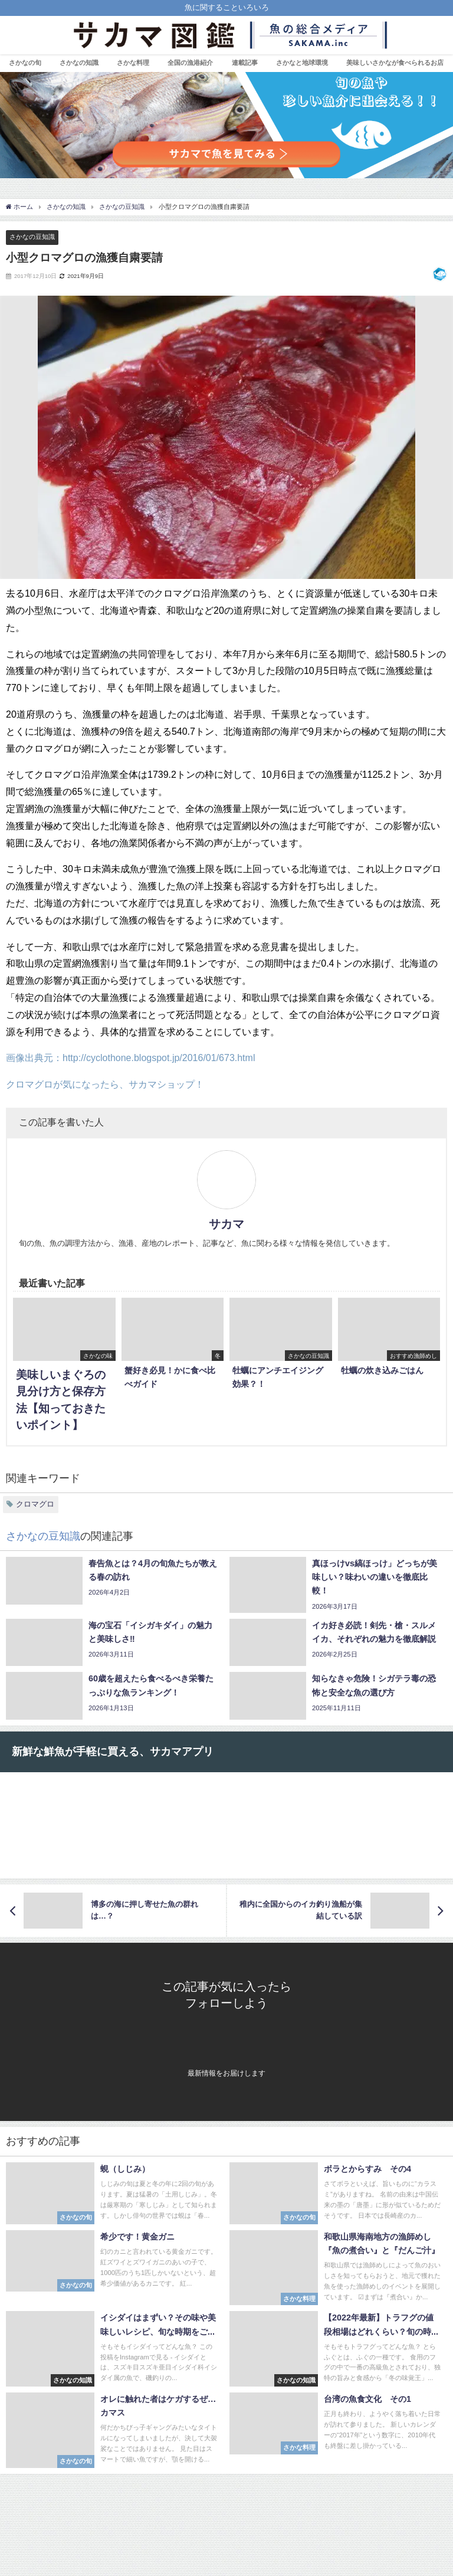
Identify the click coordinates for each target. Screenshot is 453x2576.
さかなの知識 (79, 62)
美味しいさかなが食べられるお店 (395, 62)
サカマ (226, 1224)
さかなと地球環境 (302, 62)
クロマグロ (35, 1504)
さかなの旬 (25, 62)
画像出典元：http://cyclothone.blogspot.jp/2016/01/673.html (130, 1057)
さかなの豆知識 (32, 236)
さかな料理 (133, 62)
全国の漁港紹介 (190, 62)
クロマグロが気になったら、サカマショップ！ (105, 1084)
